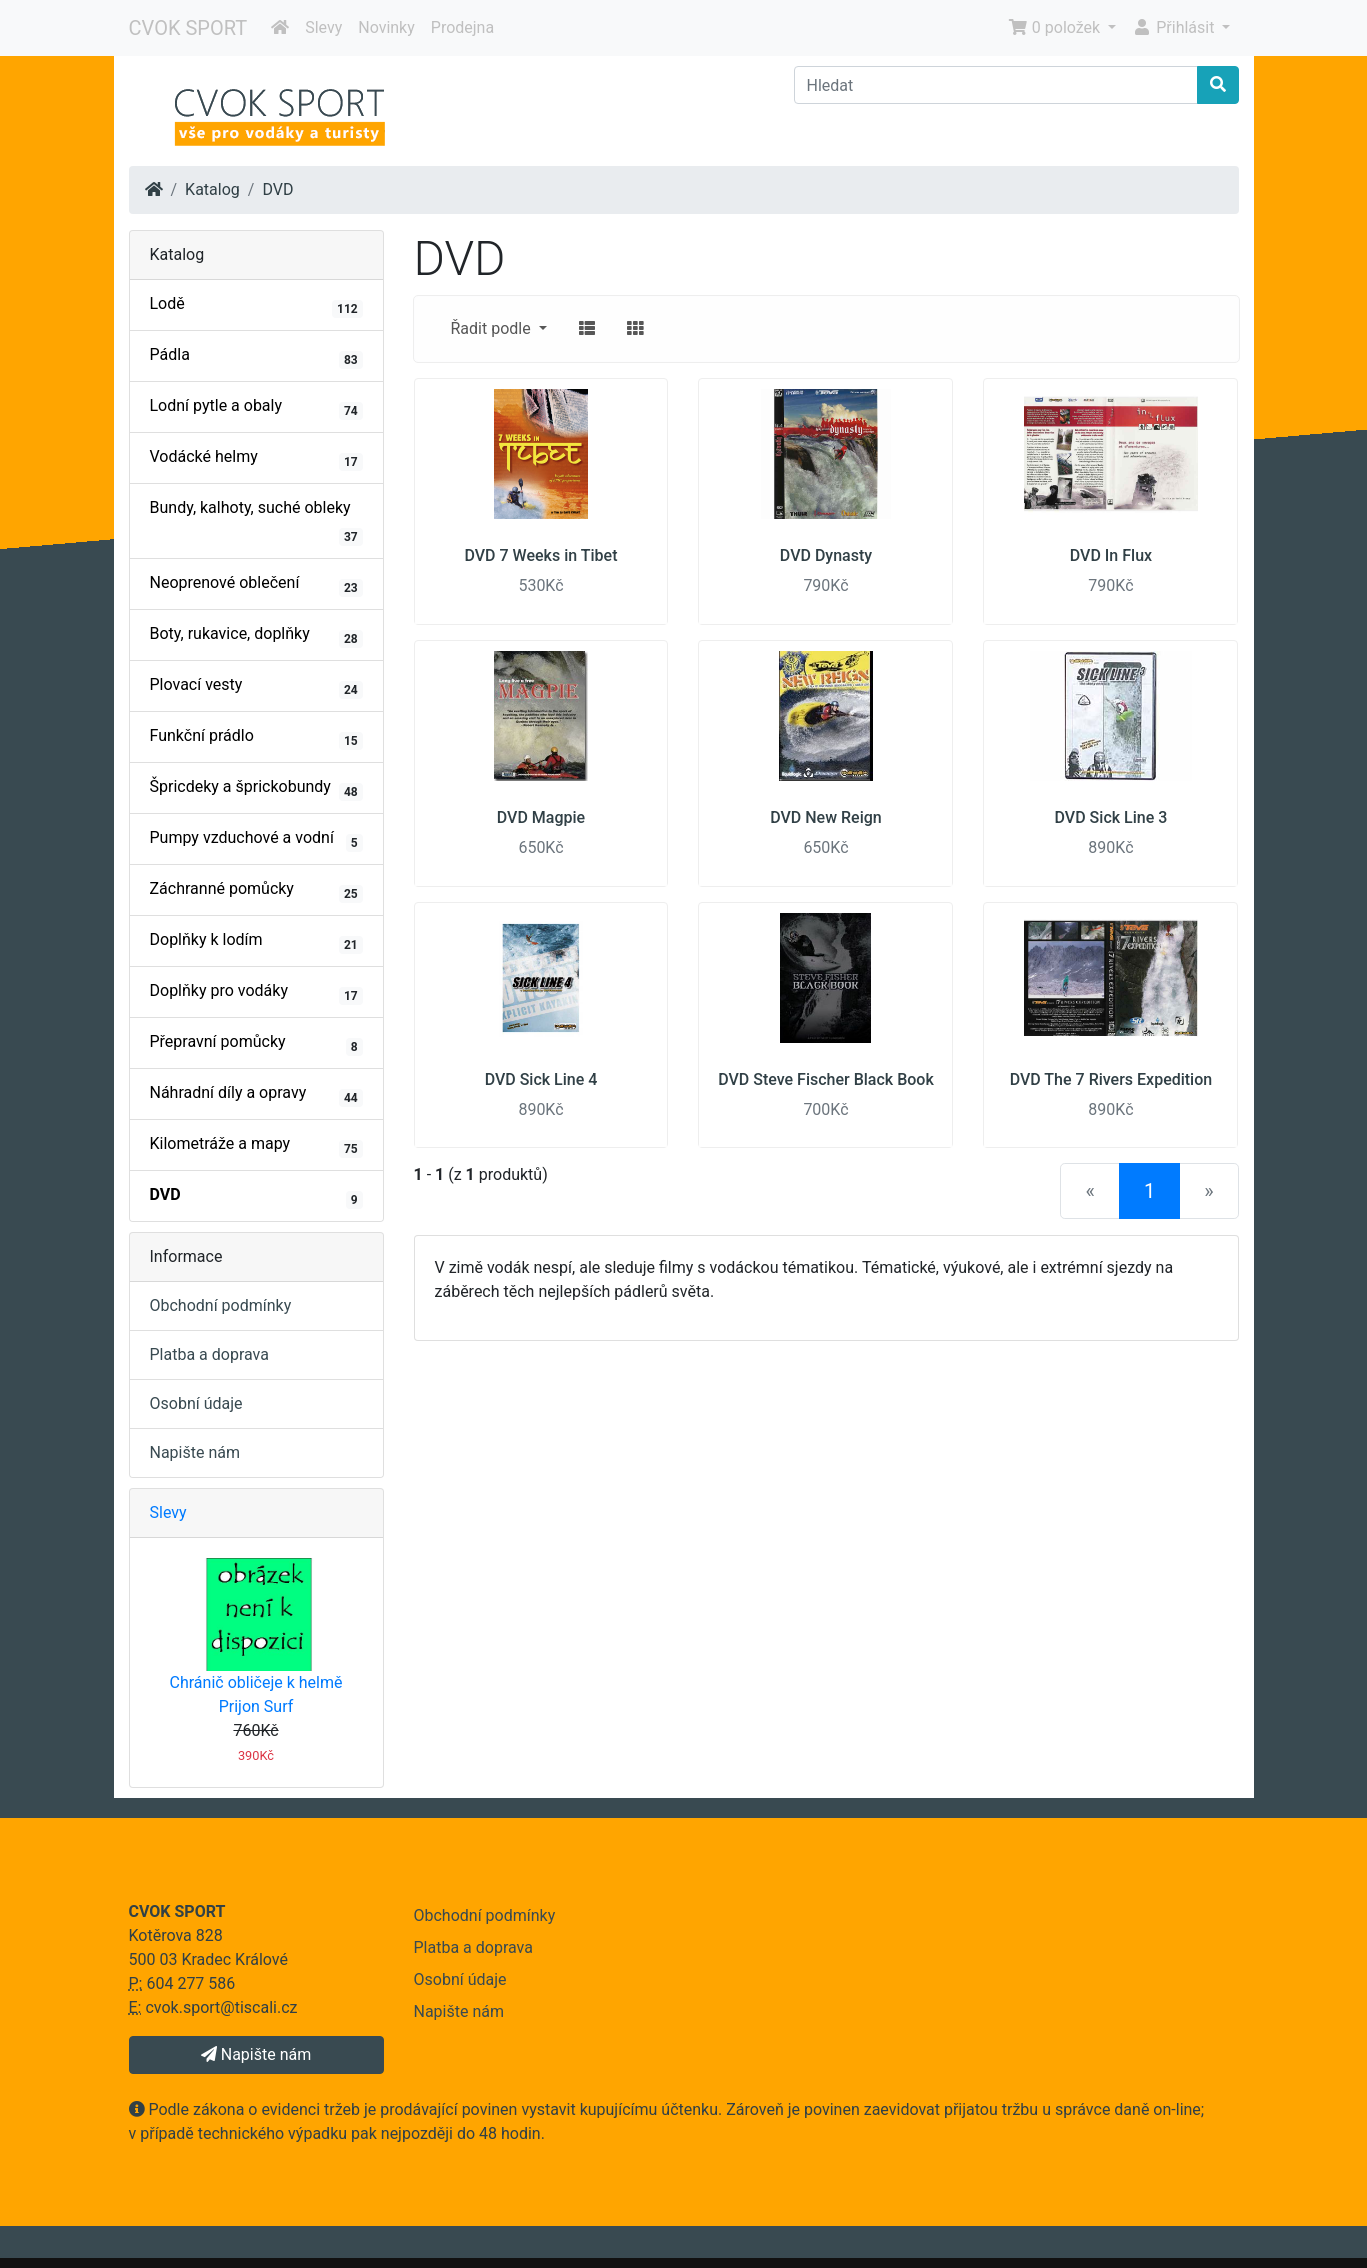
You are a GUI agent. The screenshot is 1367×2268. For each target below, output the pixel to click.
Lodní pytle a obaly (256, 408)
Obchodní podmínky (221, 1305)
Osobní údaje (196, 1403)
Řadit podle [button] (493, 328)
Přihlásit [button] (1175, 27)
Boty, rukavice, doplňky (256, 636)
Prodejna (462, 27)
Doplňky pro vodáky (256, 993)
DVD (277, 189)
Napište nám (195, 1452)
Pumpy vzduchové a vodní (256, 840)
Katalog (212, 189)
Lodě (256, 306)
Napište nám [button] (256, 2054)
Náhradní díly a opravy (256, 1095)
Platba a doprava (209, 1354)
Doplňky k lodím (256, 942)
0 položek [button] (1056, 27)
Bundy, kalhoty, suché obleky (256, 522)
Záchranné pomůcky (256, 891)
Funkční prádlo (256, 738)
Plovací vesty (256, 687)
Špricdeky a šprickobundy (256, 789)
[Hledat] (996, 85)
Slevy (323, 27)
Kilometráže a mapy (256, 1146)
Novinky (386, 27)
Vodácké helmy (256, 459)
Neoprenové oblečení (256, 585)
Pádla (256, 357)
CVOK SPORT (188, 28)
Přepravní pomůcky (256, 1044)
